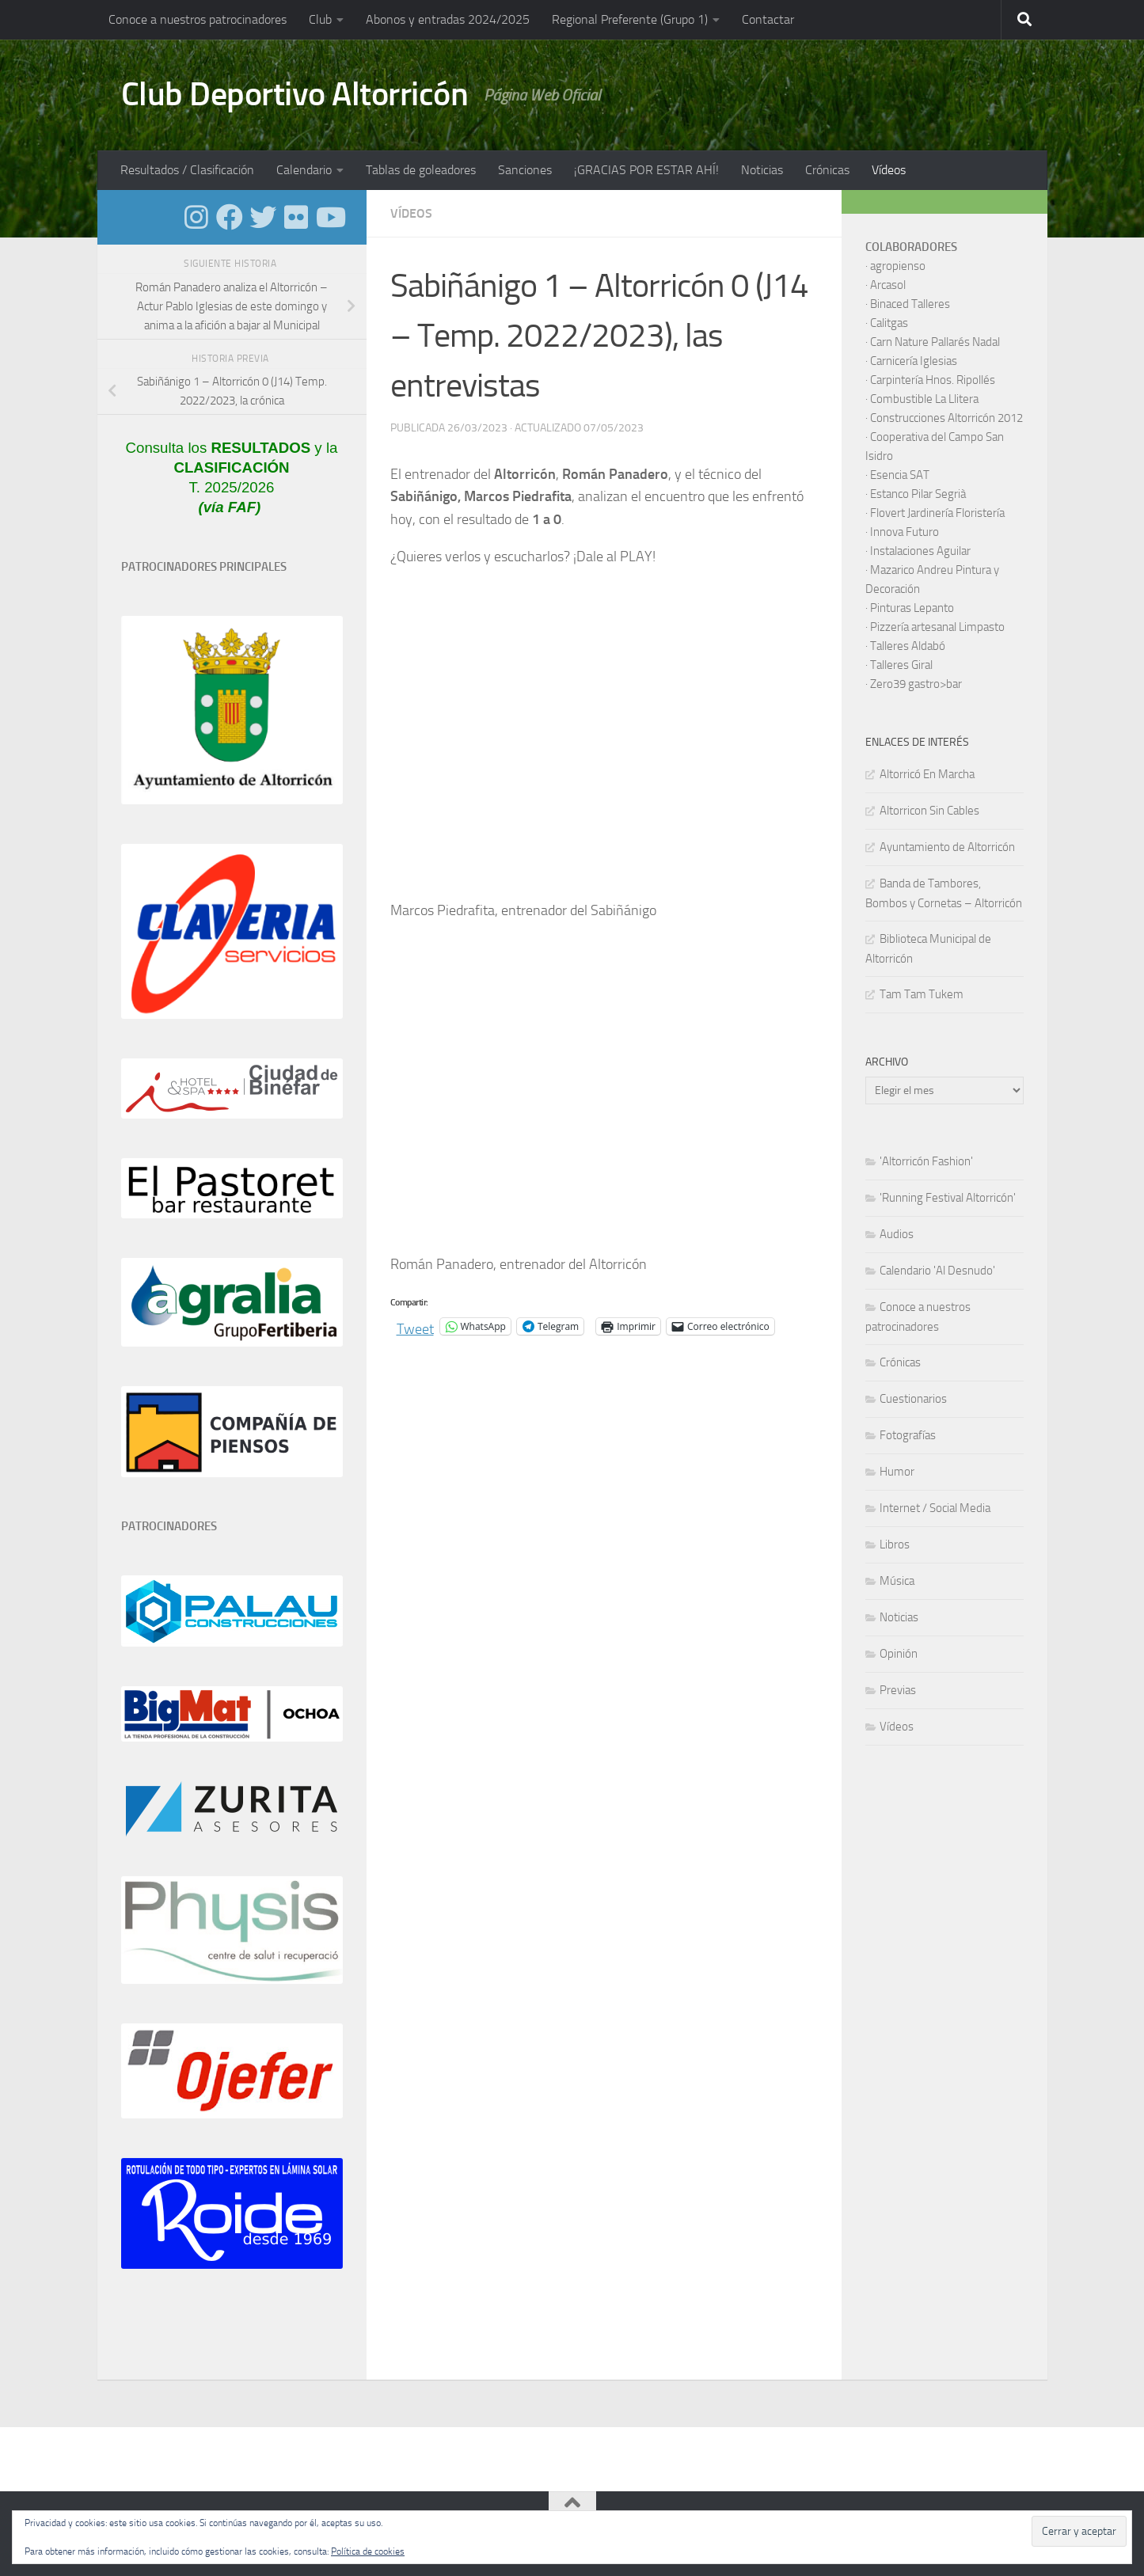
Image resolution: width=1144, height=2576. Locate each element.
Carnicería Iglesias (913, 361)
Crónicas (827, 169)
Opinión (899, 1654)
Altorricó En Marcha (927, 774)
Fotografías (908, 1435)
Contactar (768, 19)
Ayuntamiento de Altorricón (947, 847)
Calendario (304, 169)
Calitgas (889, 323)
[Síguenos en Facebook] (229, 216)
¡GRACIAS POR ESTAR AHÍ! (646, 169)
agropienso (897, 266)
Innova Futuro (904, 532)
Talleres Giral (901, 665)
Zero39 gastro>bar (916, 684)
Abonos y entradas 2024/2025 (448, 19)
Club (320, 19)
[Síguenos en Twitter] (262, 216)
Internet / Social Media (935, 1508)
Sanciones (525, 169)
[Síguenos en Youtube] (329, 216)
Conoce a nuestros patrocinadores (197, 19)
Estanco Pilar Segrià (918, 494)
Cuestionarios (913, 1399)
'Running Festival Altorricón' (948, 1198)
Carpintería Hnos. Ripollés (932, 380)
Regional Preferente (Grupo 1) (630, 19)
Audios (897, 1234)
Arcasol (888, 285)
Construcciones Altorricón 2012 (946, 418)
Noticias (762, 169)
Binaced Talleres (910, 304)
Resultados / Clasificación (187, 169)
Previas (898, 1690)
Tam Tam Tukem (921, 994)
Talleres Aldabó (907, 646)
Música (897, 1581)
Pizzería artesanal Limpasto (937, 627)
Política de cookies (368, 2551)
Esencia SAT (899, 475)
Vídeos (889, 169)
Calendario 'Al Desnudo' (937, 1270)
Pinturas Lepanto (912, 608)
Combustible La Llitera (924, 399)
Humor (897, 1472)
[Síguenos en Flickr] (296, 216)
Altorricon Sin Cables (929, 811)
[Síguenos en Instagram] (196, 216)
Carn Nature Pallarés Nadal (935, 342)
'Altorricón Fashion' (926, 1161)
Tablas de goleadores (421, 169)
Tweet (415, 1326)
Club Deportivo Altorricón (295, 94)
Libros (895, 1544)
